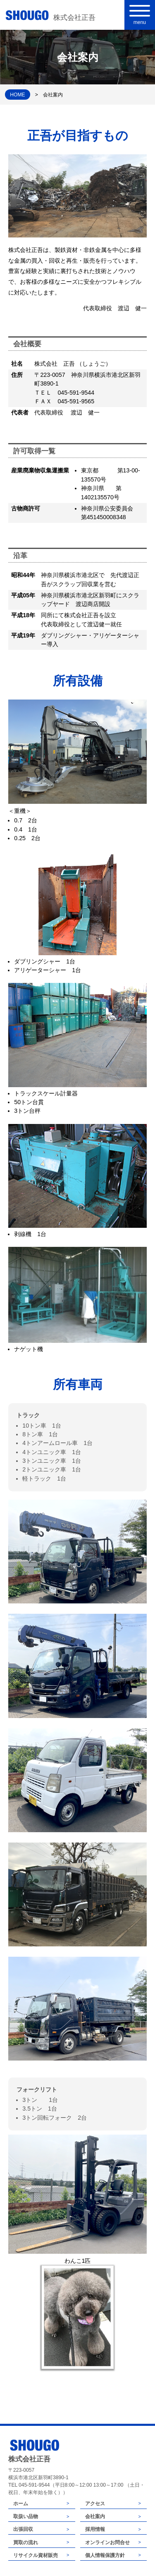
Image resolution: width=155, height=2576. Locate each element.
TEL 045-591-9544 (29, 2485)
